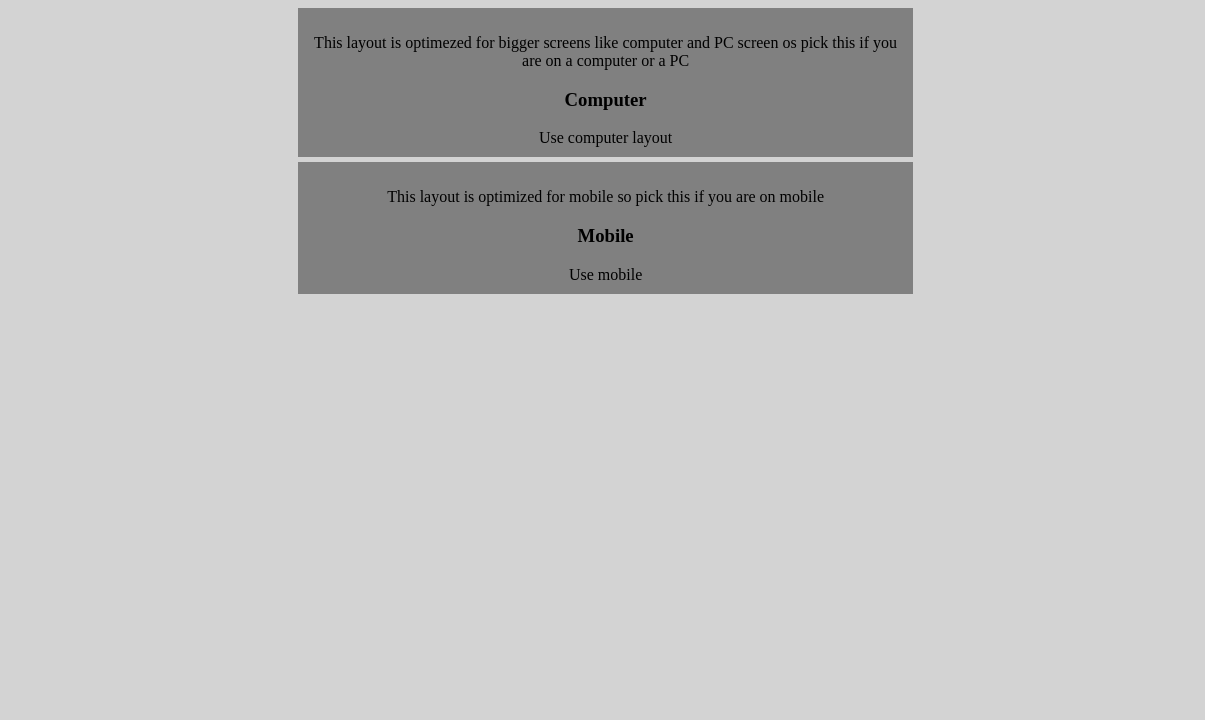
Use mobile (605, 274)
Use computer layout (605, 137)
